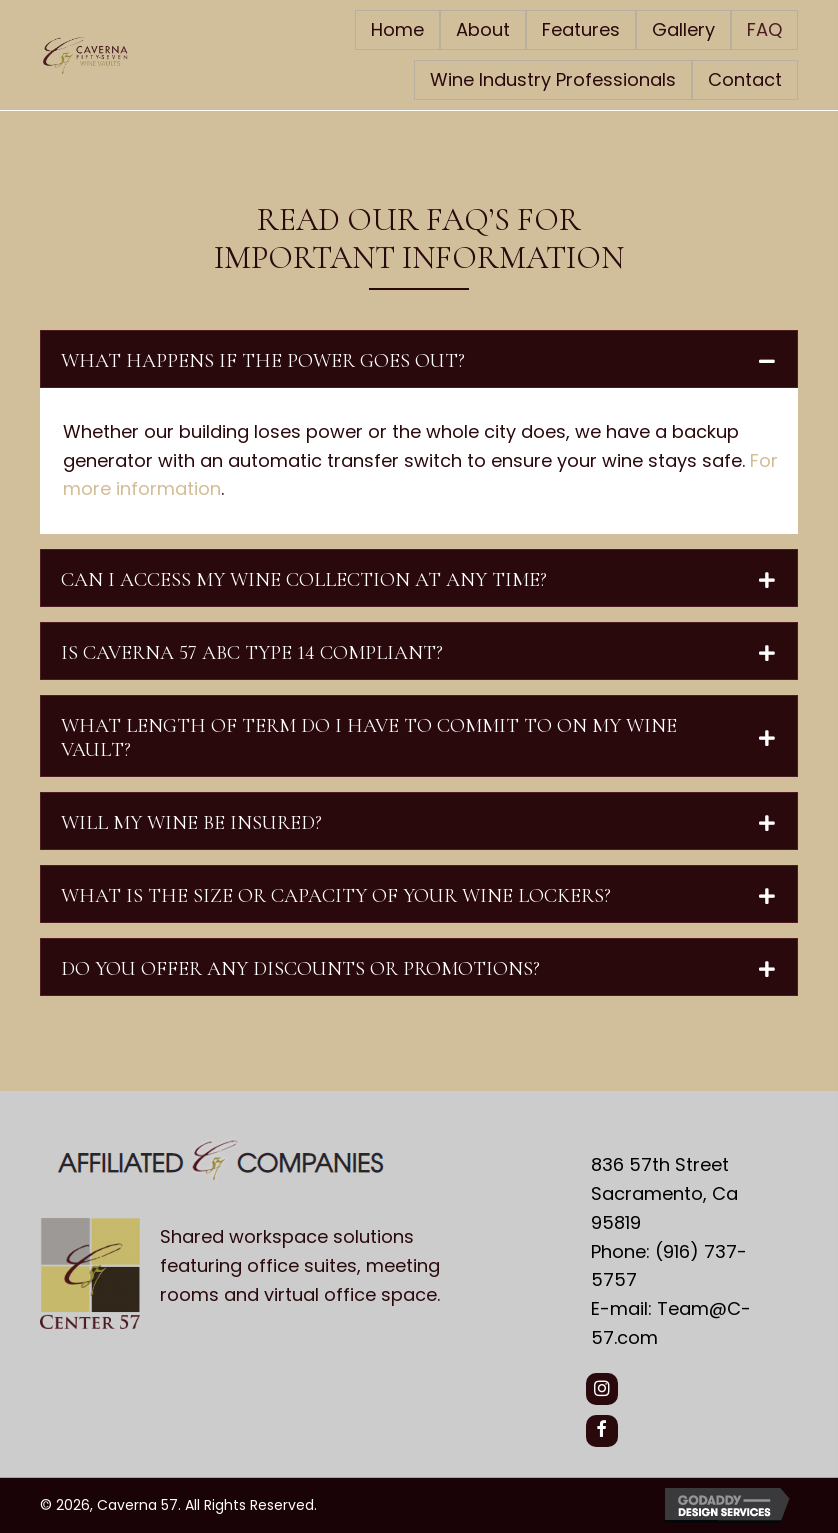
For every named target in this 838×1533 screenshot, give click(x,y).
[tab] (419, 359)
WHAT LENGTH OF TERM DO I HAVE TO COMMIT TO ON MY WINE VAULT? (369, 738)
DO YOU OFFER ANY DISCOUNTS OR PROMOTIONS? (300, 969)
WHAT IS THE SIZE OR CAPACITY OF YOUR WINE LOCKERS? (336, 896)
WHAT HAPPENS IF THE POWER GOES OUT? (263, 361)
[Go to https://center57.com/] (295, 1271)
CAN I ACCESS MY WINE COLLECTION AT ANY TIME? (304, 580)
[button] (602, 1389)
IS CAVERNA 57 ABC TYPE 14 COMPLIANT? (252, 653)
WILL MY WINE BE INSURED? (191, 823)
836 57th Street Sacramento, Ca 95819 (664, 1193)
